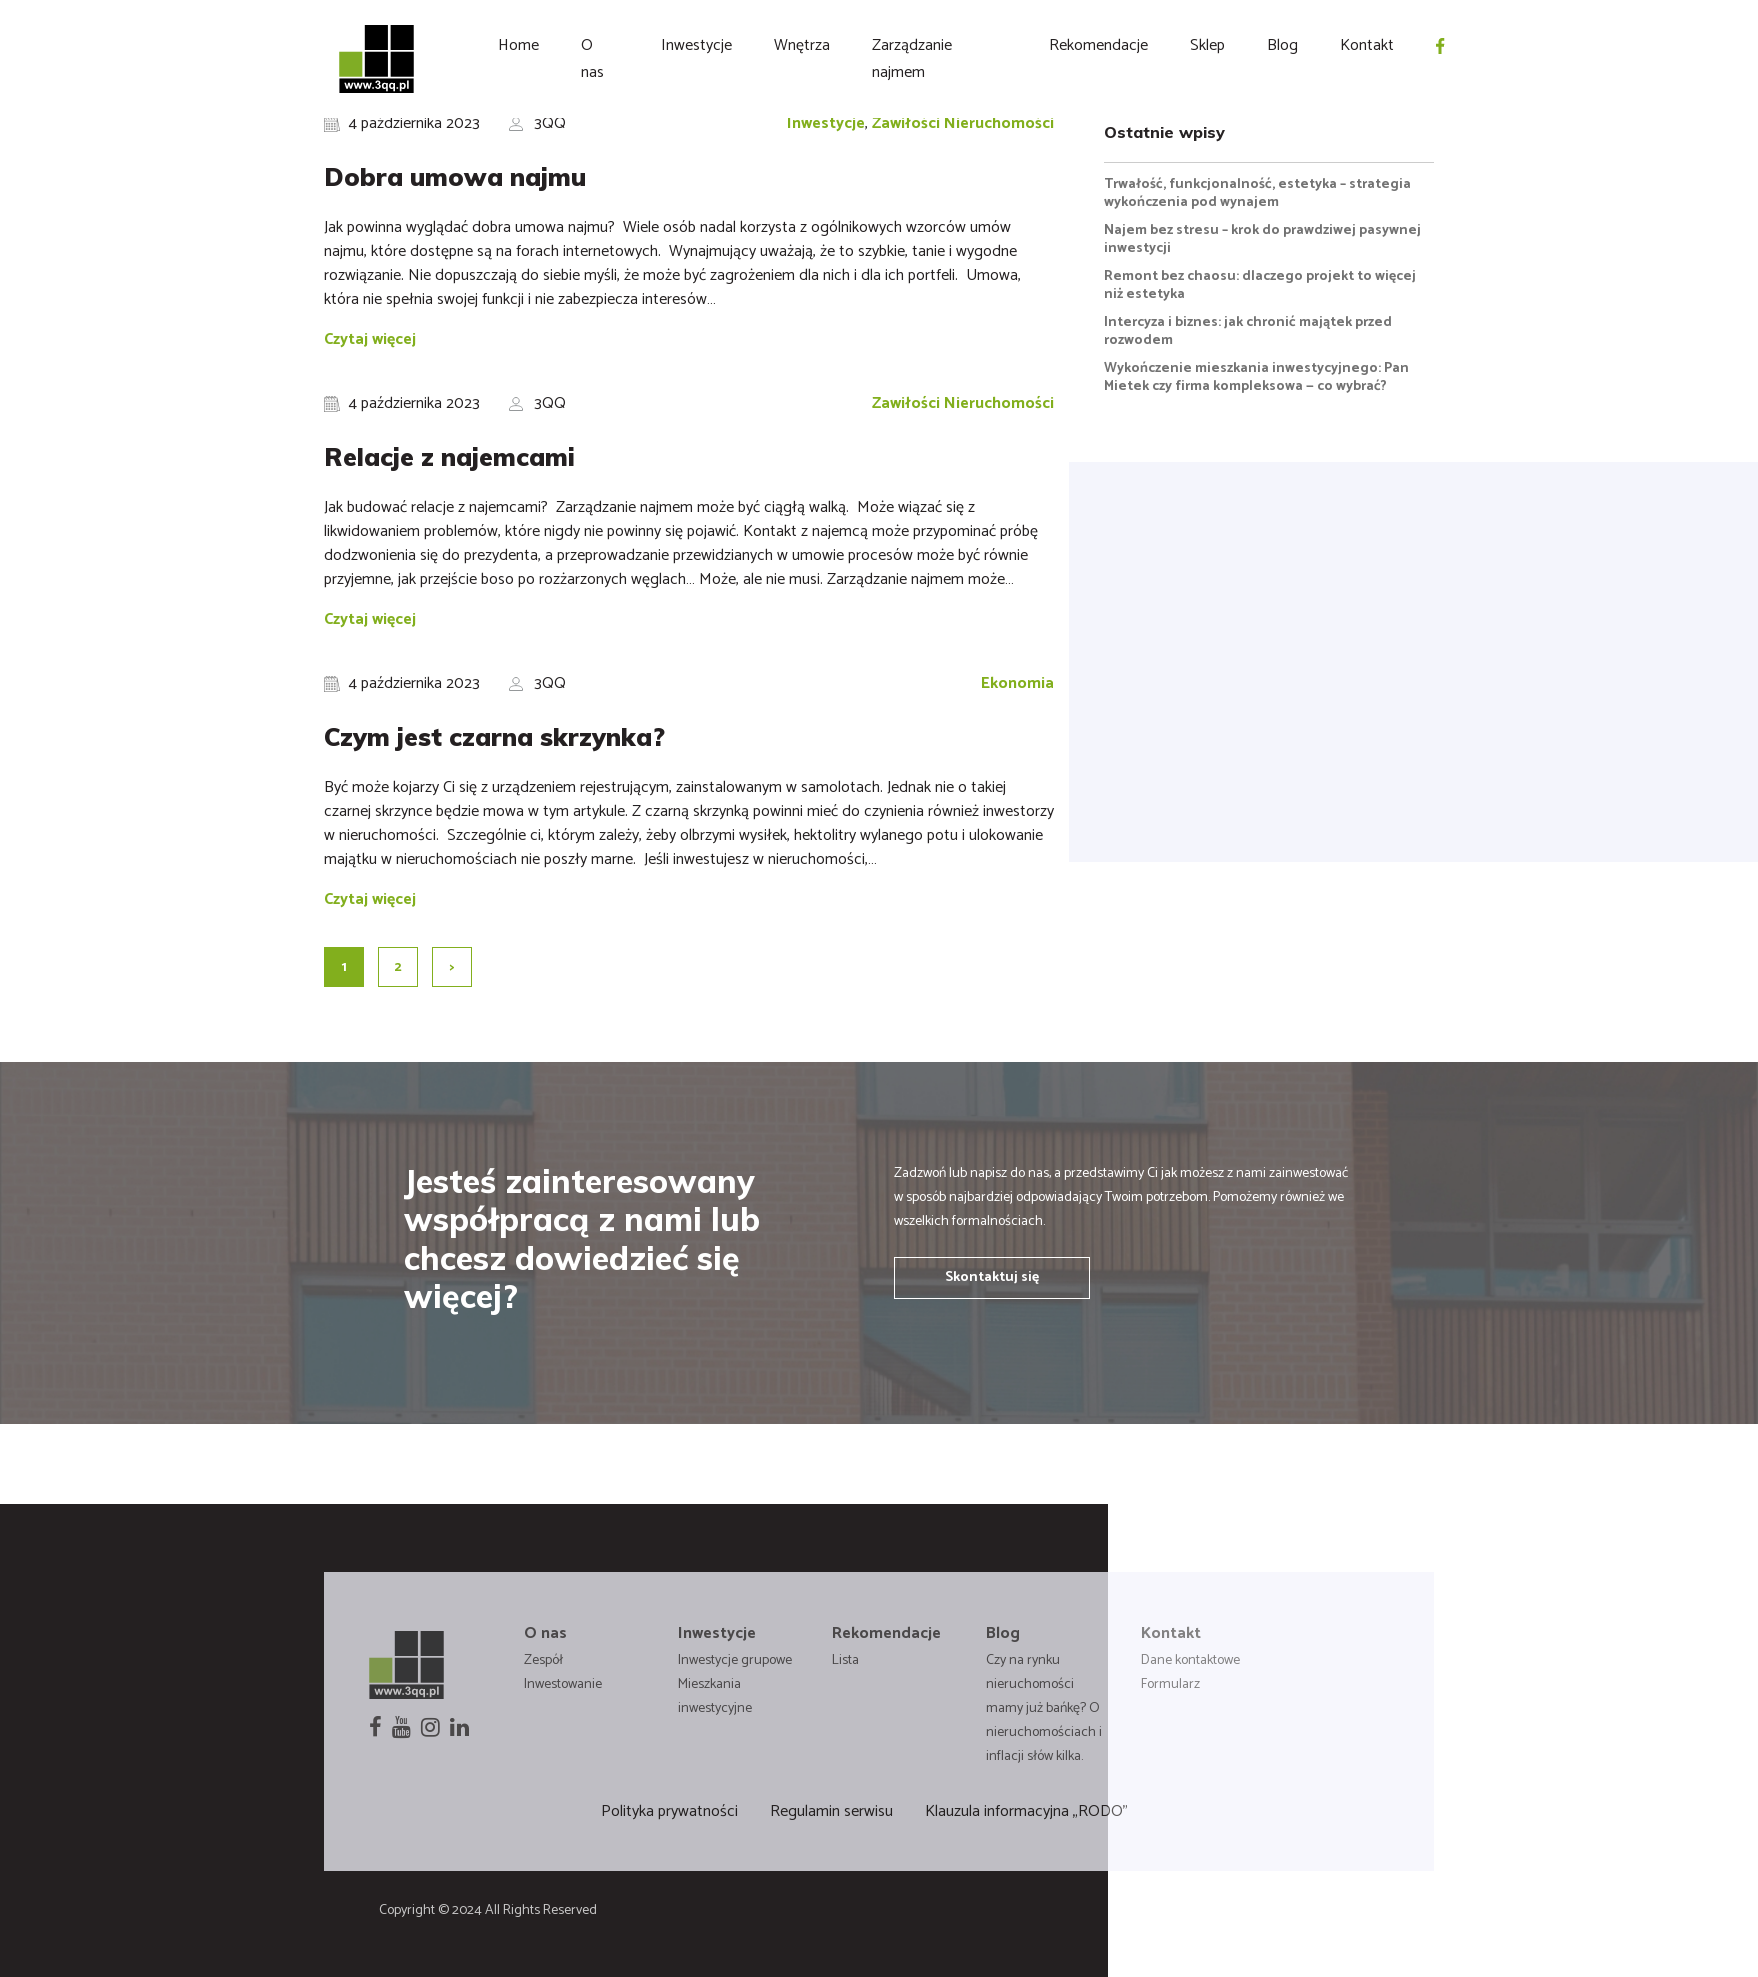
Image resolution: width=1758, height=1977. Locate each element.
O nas (592, 59)
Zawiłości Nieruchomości (963, 123)
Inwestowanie (563, 1684)
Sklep (1207, 45)
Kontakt (1367, 45)
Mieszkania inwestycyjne (715, 1696)
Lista (845, 1660)
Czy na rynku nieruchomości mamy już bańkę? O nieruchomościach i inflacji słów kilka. (1044, 1708)
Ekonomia (1017, 683)
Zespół (543, 1660)
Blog (1282, 45)
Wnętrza (802, 45)
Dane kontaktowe (1190, 1660)
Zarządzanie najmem (912, 59)
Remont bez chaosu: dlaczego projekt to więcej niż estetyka (1260, 285)
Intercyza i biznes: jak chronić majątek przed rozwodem (1248, 331)
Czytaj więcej (370, 339)
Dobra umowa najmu (455, 176)
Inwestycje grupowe (735, 1660)
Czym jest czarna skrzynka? (498, 736)
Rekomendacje (1098, 45)
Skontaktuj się (992, 1277)
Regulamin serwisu (831, 1811)
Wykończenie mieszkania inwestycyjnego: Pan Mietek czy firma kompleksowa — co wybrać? (1256, 377)
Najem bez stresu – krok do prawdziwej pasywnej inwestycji (1262, 239)
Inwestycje (696, 45)
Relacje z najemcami (449, 456)
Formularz (1170, 1684)
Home (518, 45)
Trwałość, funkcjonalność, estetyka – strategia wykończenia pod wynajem (1257, 193)
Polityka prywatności (669, 1811)
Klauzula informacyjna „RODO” (1026, 1811)
